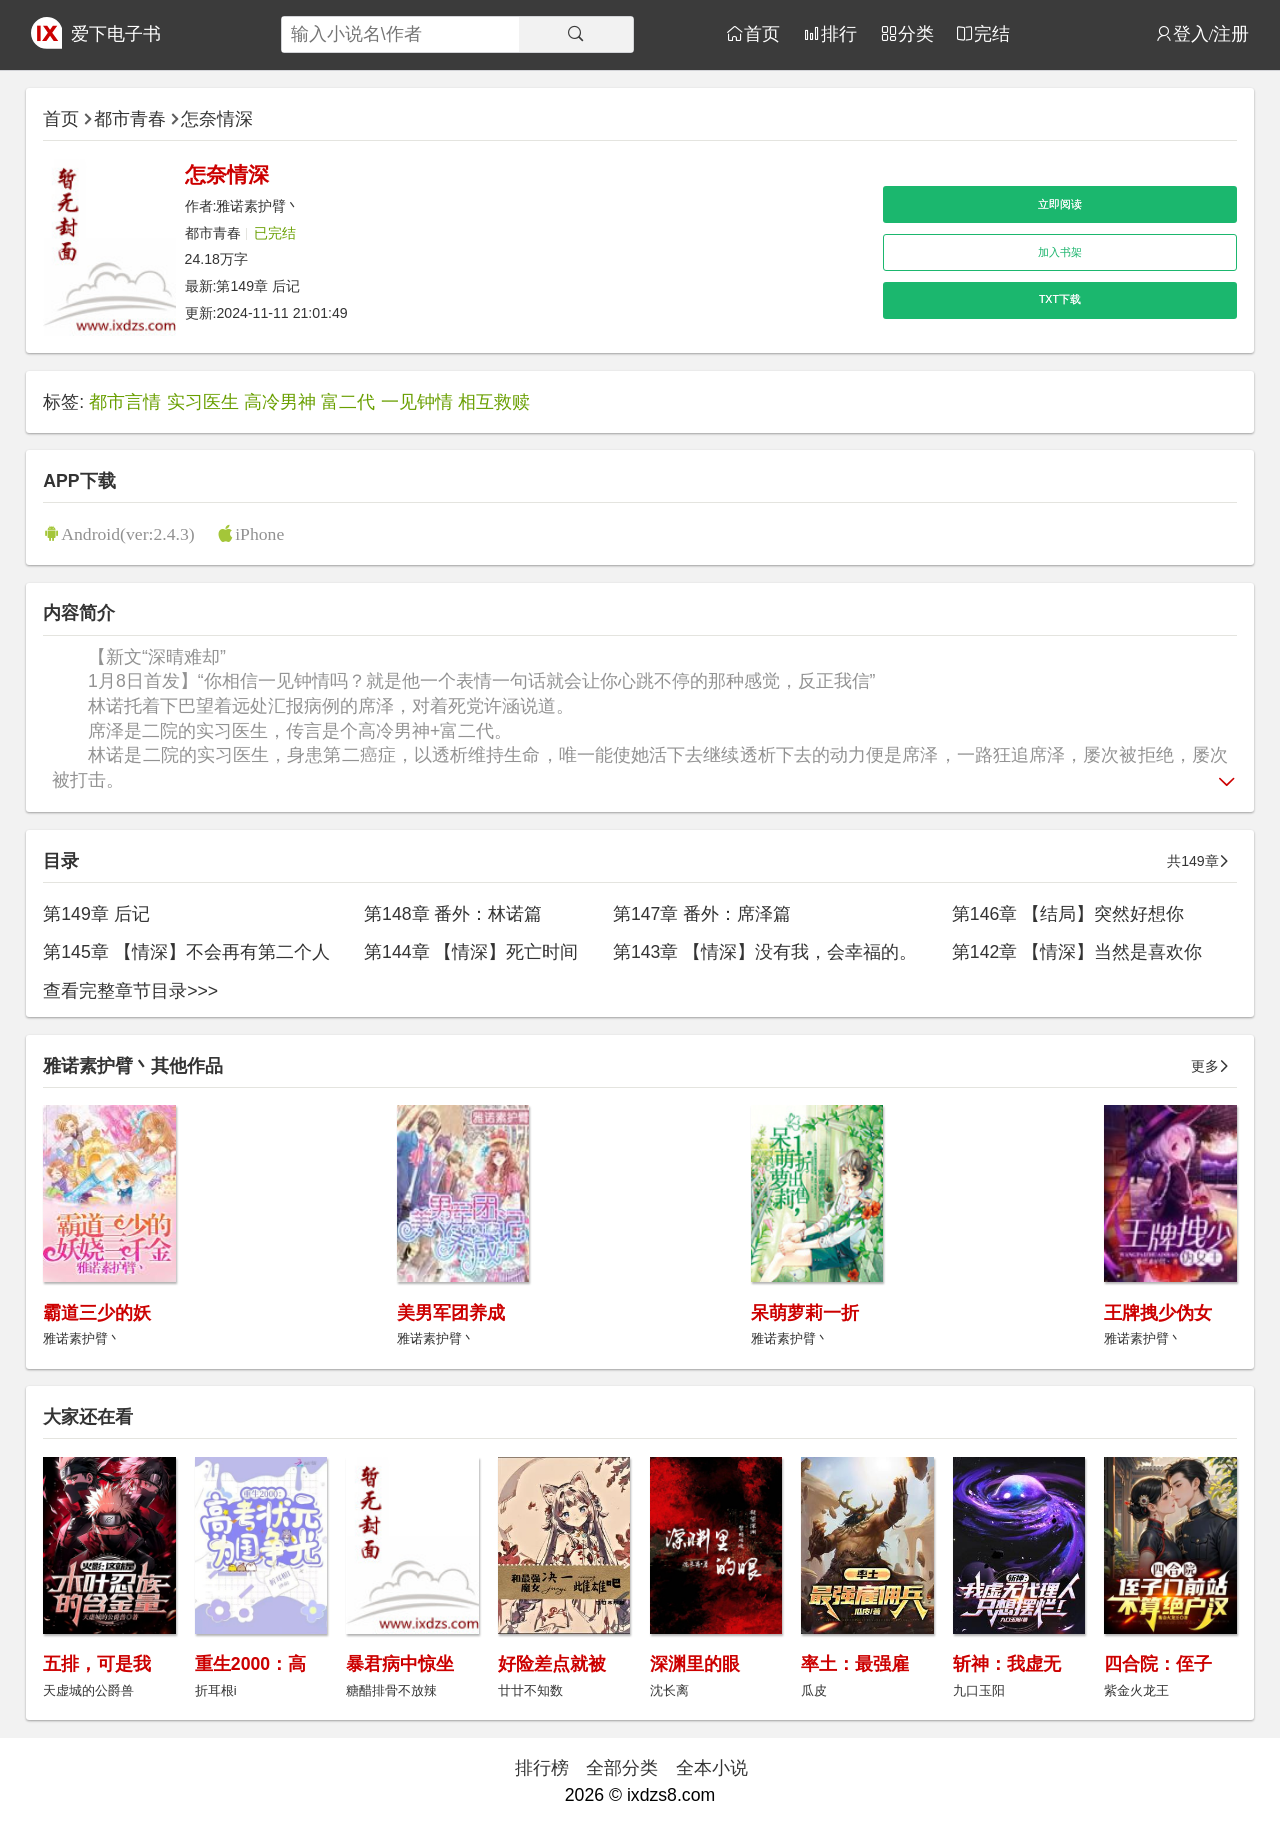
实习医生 (203, 402)
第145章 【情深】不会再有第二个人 (186, 952)
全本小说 (712, 1768)
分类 (916, 33)
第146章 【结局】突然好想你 (1068, 914)
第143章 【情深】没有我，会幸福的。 (765, 952)
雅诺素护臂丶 (258, 206)
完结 (992, 33)
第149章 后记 (258, 286)
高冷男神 (280, 402)
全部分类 (622, 1768)
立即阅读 (1060, 204)
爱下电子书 (116, 34)
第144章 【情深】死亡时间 (471, 952)
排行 (839, 33)
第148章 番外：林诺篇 (453, 914)
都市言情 (125, 402)
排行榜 (542, 1768)
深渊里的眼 (695, 1664)
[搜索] (576, 34)
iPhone (259, 533)
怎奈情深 (217, 119)
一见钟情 (417, 402)
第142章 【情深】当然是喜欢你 (1077, 952)
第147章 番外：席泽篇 (702, 914)
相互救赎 (494, 402)
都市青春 (130, 119)
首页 (762, 33)
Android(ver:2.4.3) (127, 533)
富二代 (348, 402)
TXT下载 (1060, 299)
